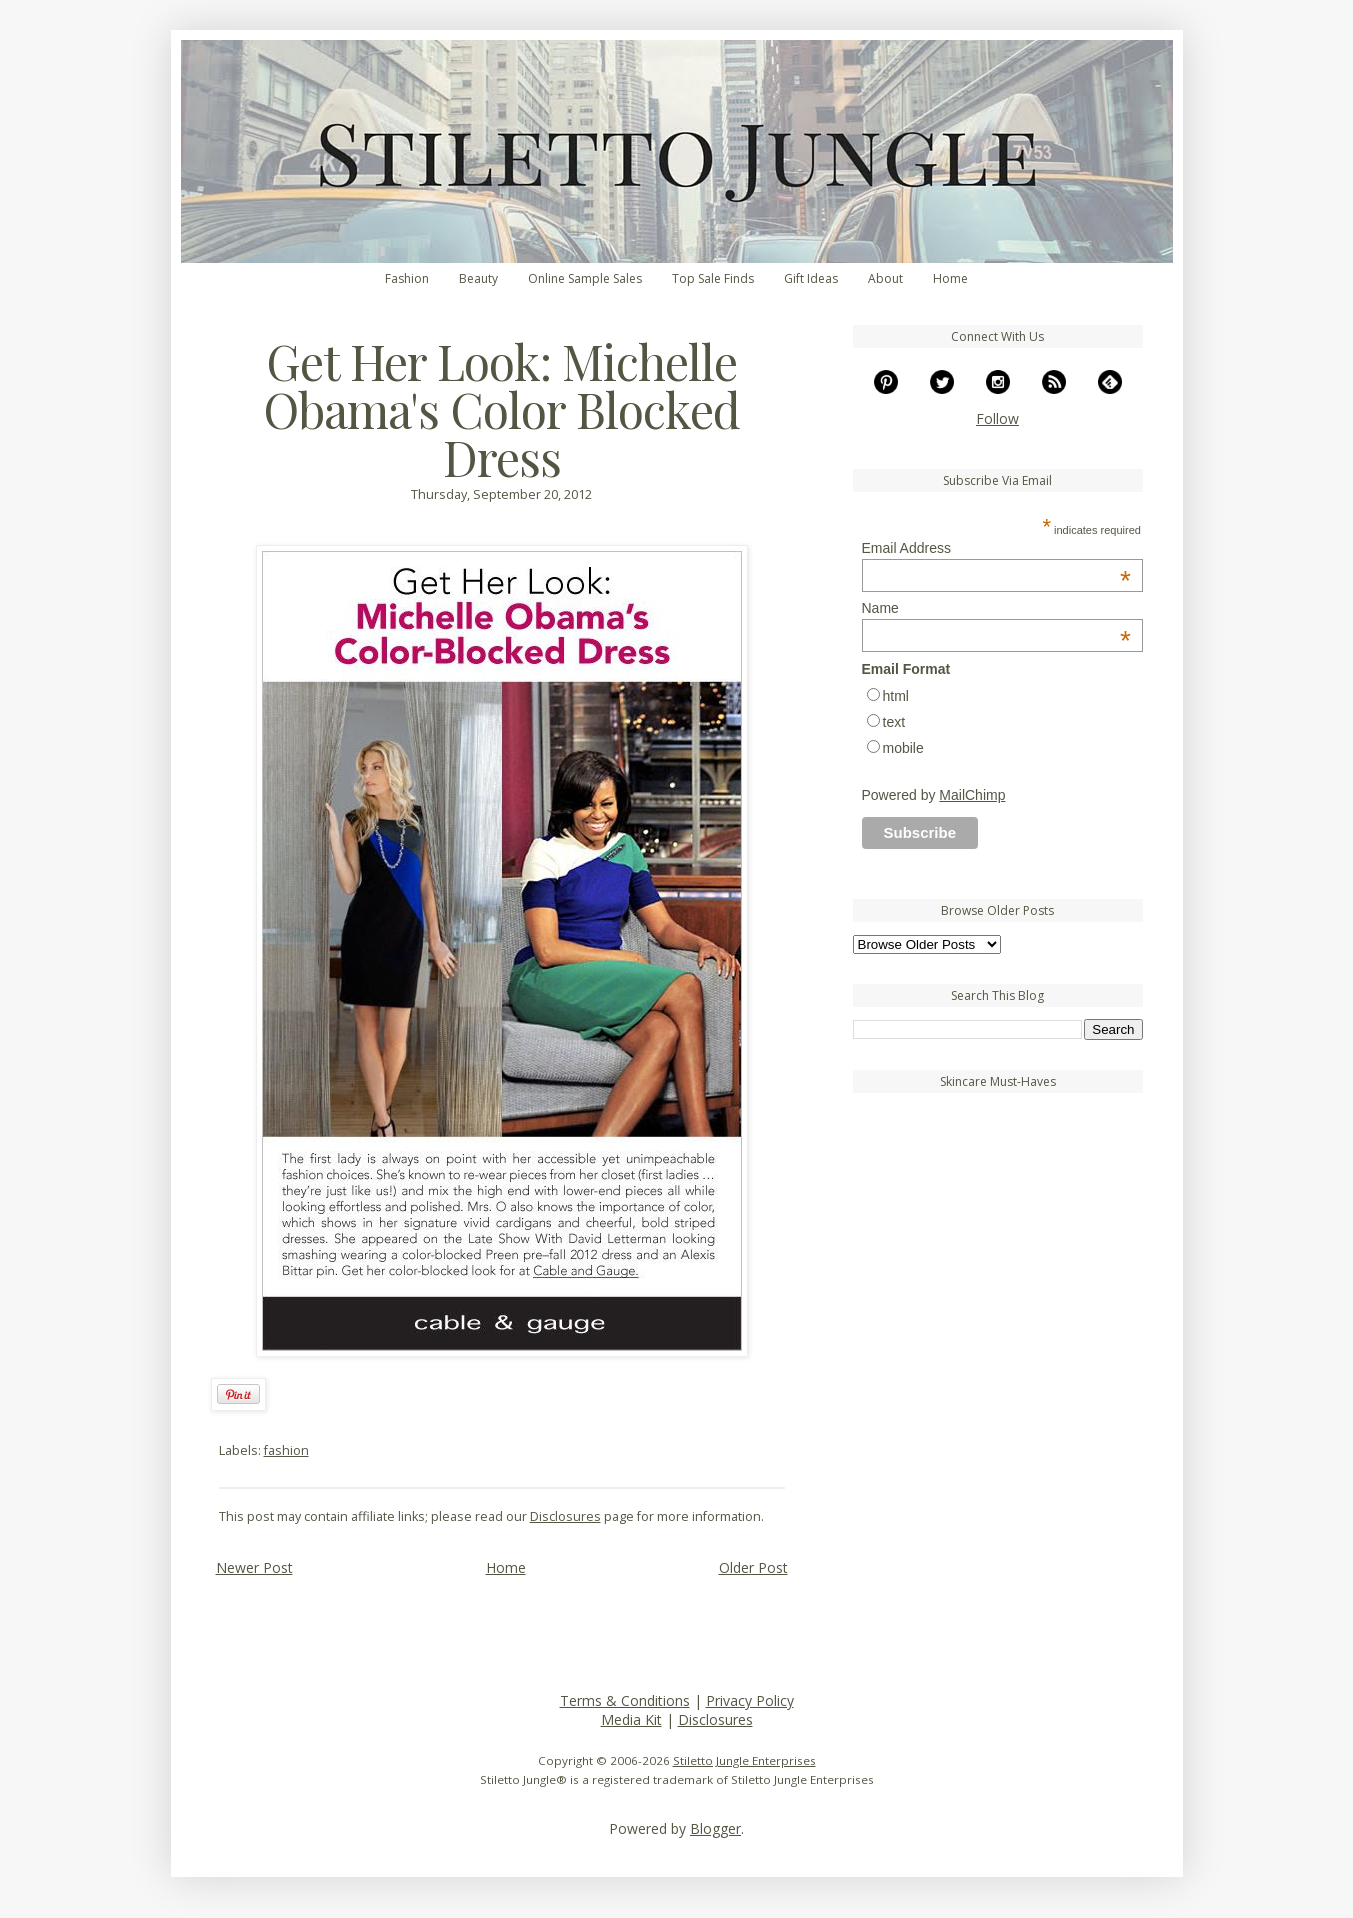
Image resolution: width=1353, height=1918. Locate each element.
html (896, 696)
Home (950, 278)
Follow (997, 418)
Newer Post (254, 1567)
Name (996, 608)
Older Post (753, 1567)
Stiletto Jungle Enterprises (744, 1760)
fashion (286, 1450)
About (885, 278)
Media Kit (631, 1719)
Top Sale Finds (713, 278)
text (894, 722)
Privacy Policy (750, 1700)
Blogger (715, 1828)
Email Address (996, 548)
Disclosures (565, 1516)
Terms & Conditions (625, 1700)
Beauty (478, 278)
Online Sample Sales (585, 278)
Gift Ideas (811, 278)
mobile (903, 748)
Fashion (407, 278)
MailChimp (972, 795)
